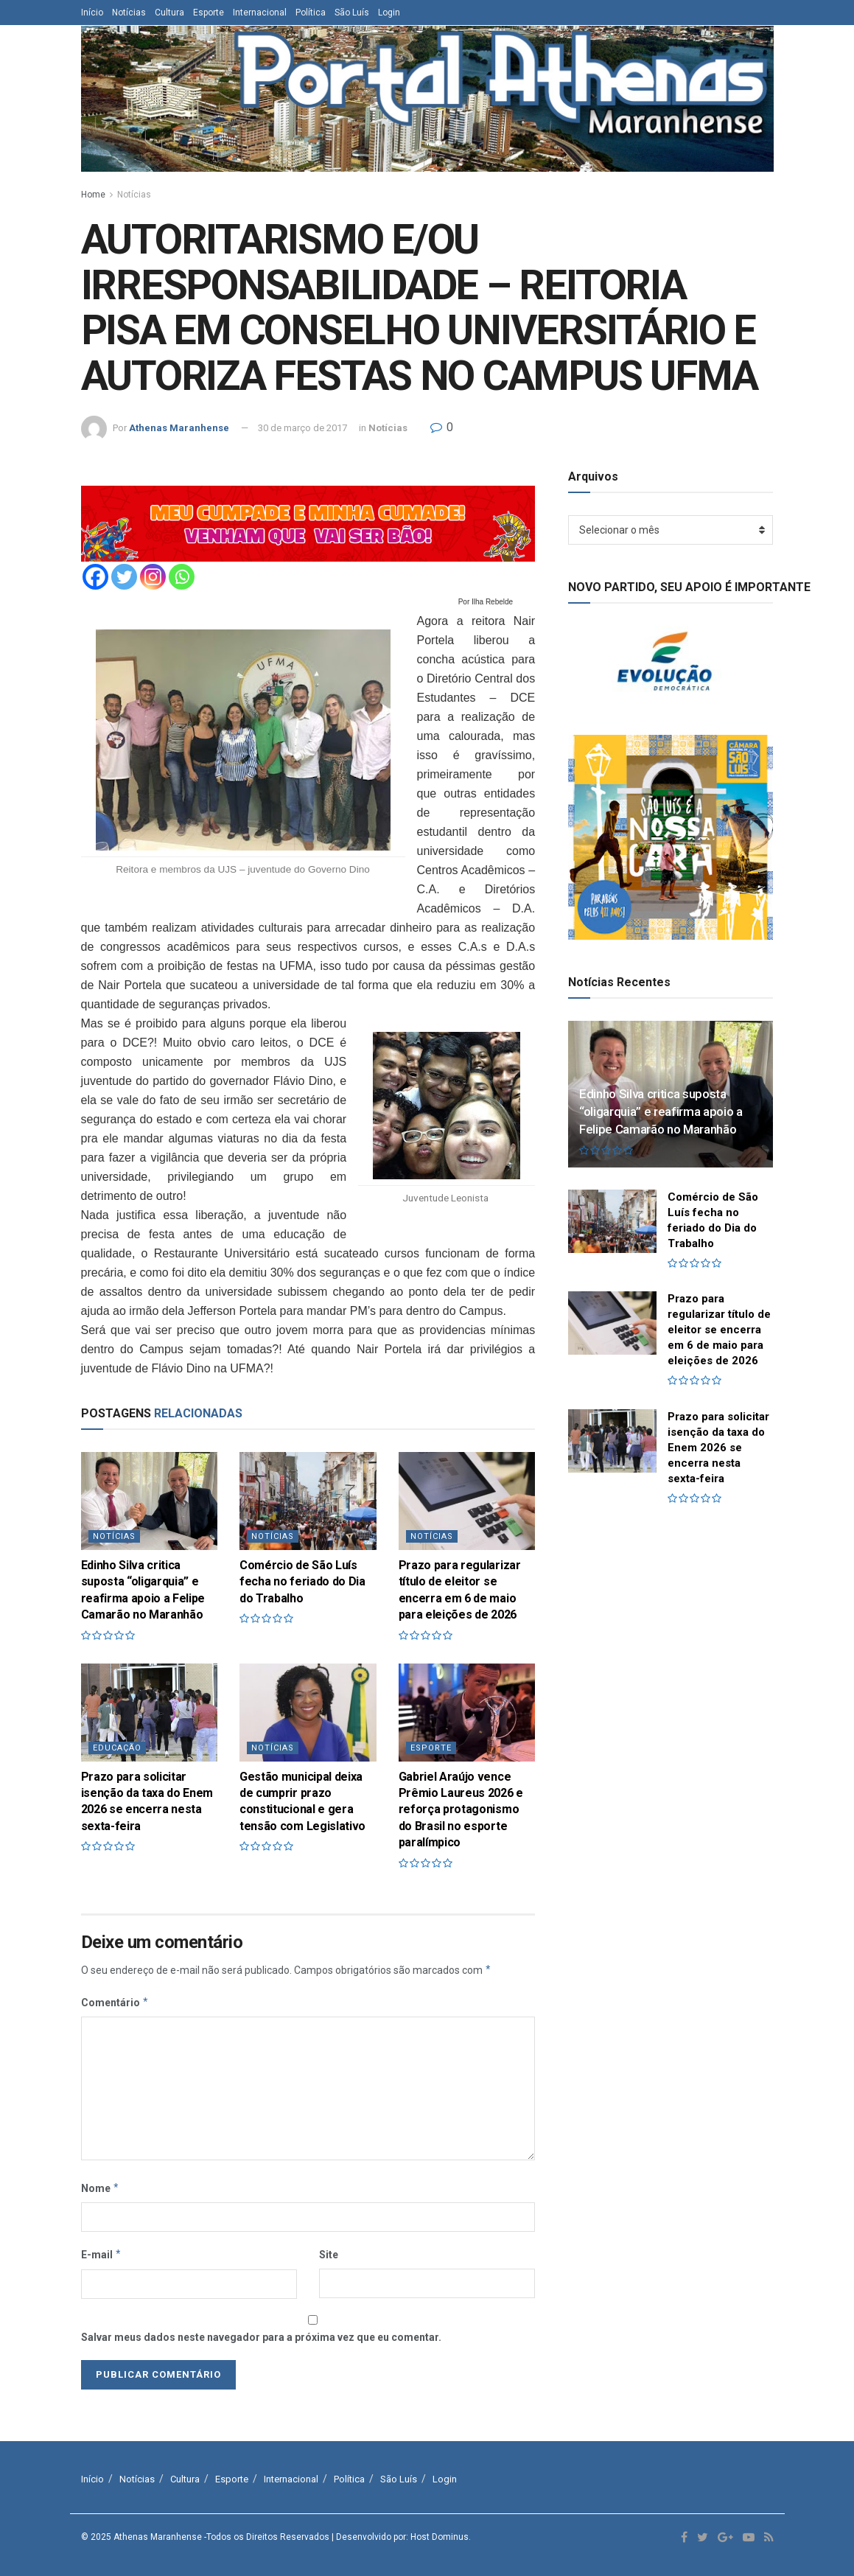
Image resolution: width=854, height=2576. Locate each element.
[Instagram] (153, 577)
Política (310, 12)
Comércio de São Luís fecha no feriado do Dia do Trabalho (302, 1581)
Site (328, 2255)
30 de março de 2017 (302, 427)
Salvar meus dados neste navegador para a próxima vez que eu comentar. (261, 2337)
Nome (100, 2188)
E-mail (101, 2255)
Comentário (115, 2002)
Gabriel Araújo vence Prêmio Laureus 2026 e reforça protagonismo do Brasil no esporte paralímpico (461, 1810)
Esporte (208, 12)
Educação (117, 1748)
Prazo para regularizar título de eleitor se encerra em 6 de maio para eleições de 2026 (719, 1329)
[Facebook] (95, 577)
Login (389, 12)
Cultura (169, 12)
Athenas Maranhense (179, 427)
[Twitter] (124, 577)
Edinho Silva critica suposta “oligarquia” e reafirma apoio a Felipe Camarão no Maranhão (660, 1111)
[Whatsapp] (182, 577)
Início (92, 12)
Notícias (129, 12)
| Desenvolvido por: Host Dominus (400, 2537)
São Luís (352, 12)
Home (93, 194)
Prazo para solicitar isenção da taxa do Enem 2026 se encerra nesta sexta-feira (718, 1447)
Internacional (260, 12)
